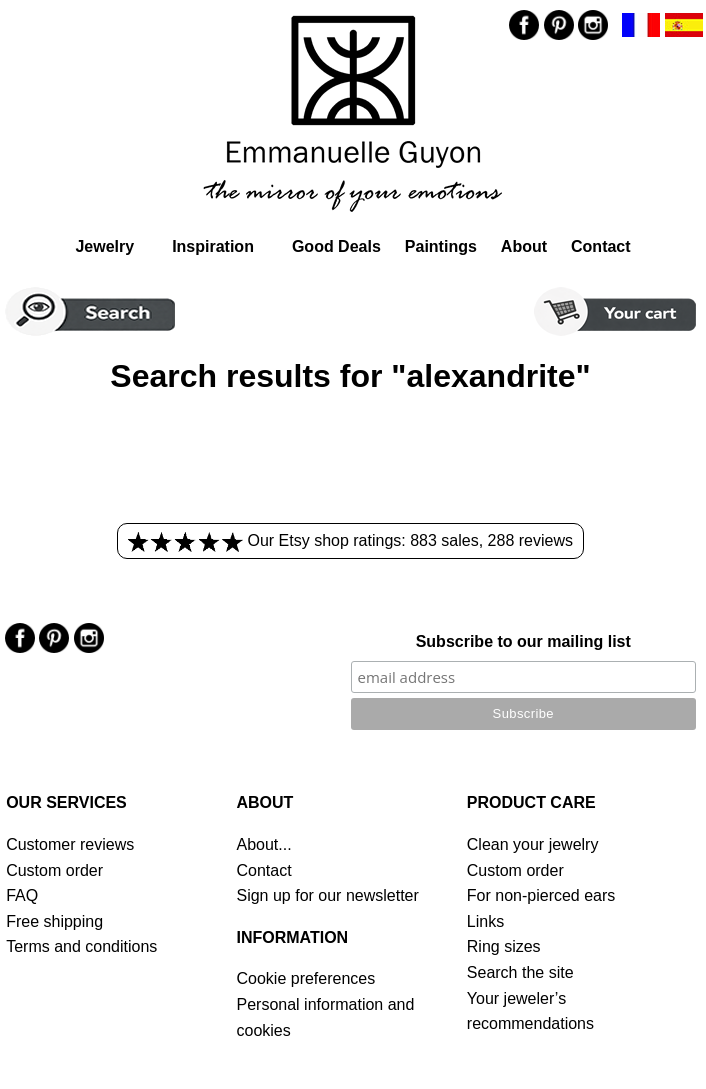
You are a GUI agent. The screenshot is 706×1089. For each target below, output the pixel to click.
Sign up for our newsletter (327, 895)
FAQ (22, 895)
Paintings (441, 246)
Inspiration (213, 246)
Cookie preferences (305, 978)
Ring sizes (504, 946)
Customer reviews (70, 844)
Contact (601, 246)
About (524, 246)
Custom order (54, 870)
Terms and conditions (81, 946)
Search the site (520, 972)
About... (263, 844)
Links (485, 921)
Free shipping (54, 921)
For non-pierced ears (541, 895)
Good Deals (336, 246)
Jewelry (104, 246)
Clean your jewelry (533, 844)
